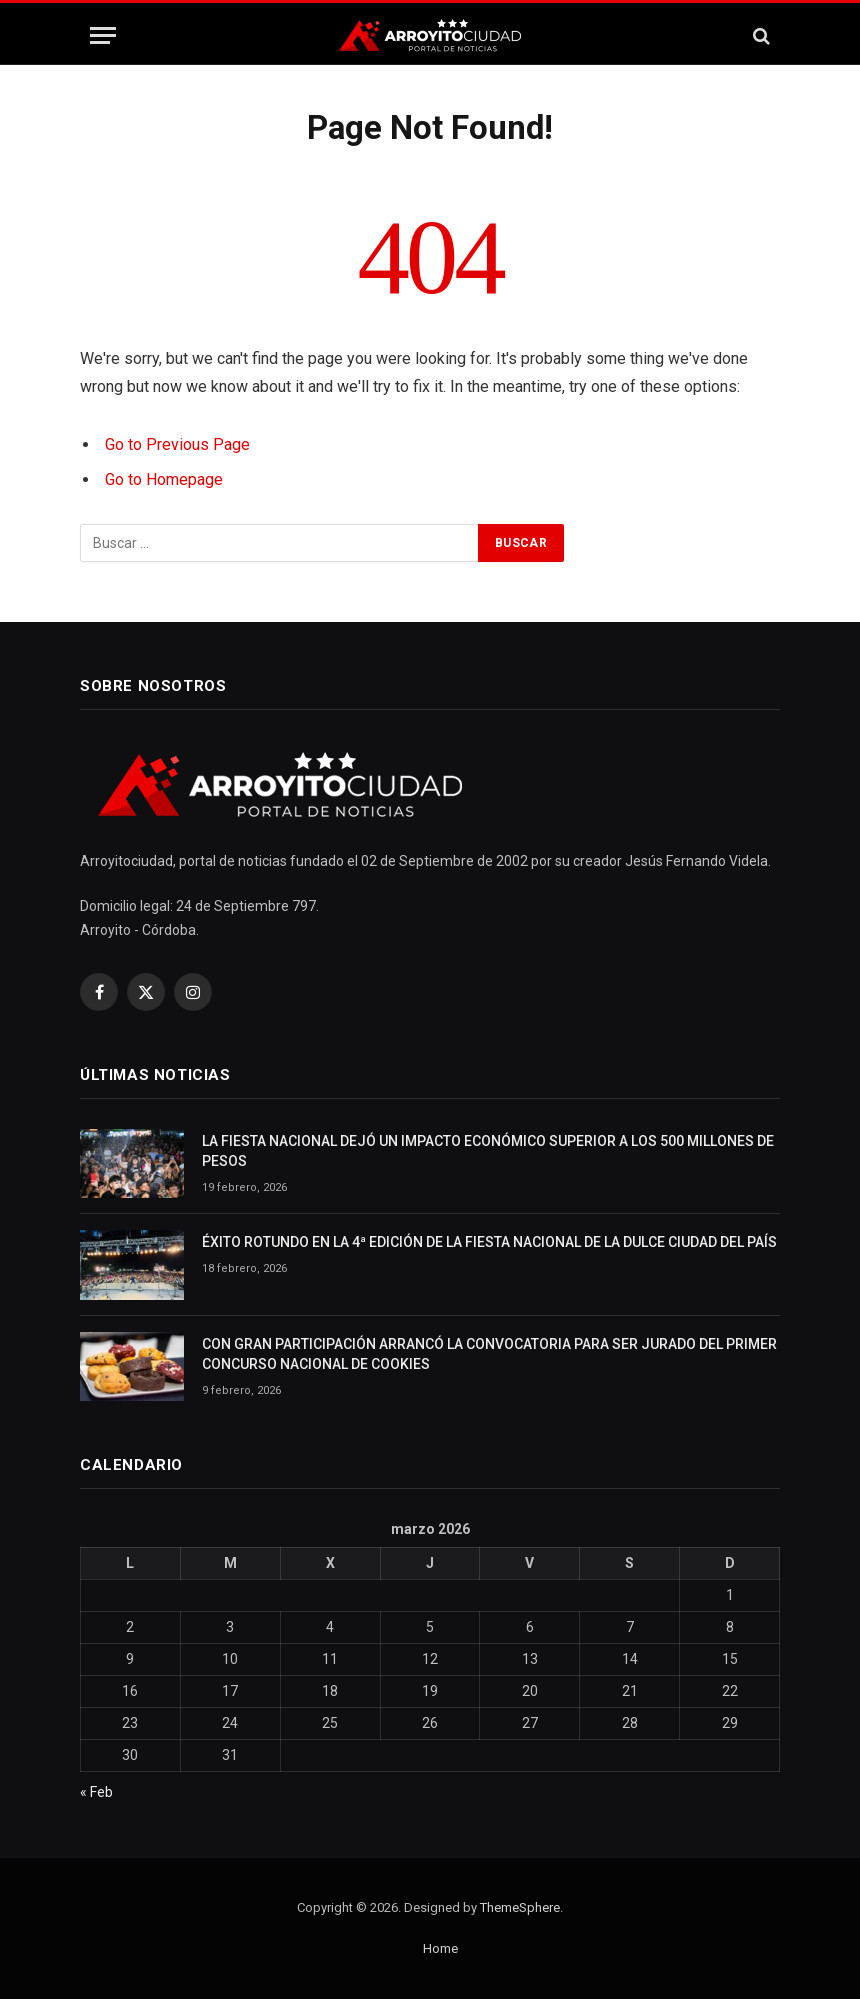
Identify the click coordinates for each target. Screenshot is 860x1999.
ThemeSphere (520, 1907)
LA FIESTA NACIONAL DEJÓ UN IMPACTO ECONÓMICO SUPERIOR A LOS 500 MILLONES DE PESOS (488, 1151)
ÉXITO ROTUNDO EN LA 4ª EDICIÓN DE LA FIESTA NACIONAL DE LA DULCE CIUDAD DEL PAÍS (489, 1242)
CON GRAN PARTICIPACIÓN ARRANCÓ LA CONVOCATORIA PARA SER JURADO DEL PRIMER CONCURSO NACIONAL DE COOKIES (489, 1354)
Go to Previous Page (177, 444)
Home (440, 1948)
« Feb (96, 1792)
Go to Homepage (164, 479)
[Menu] (103, 35)
